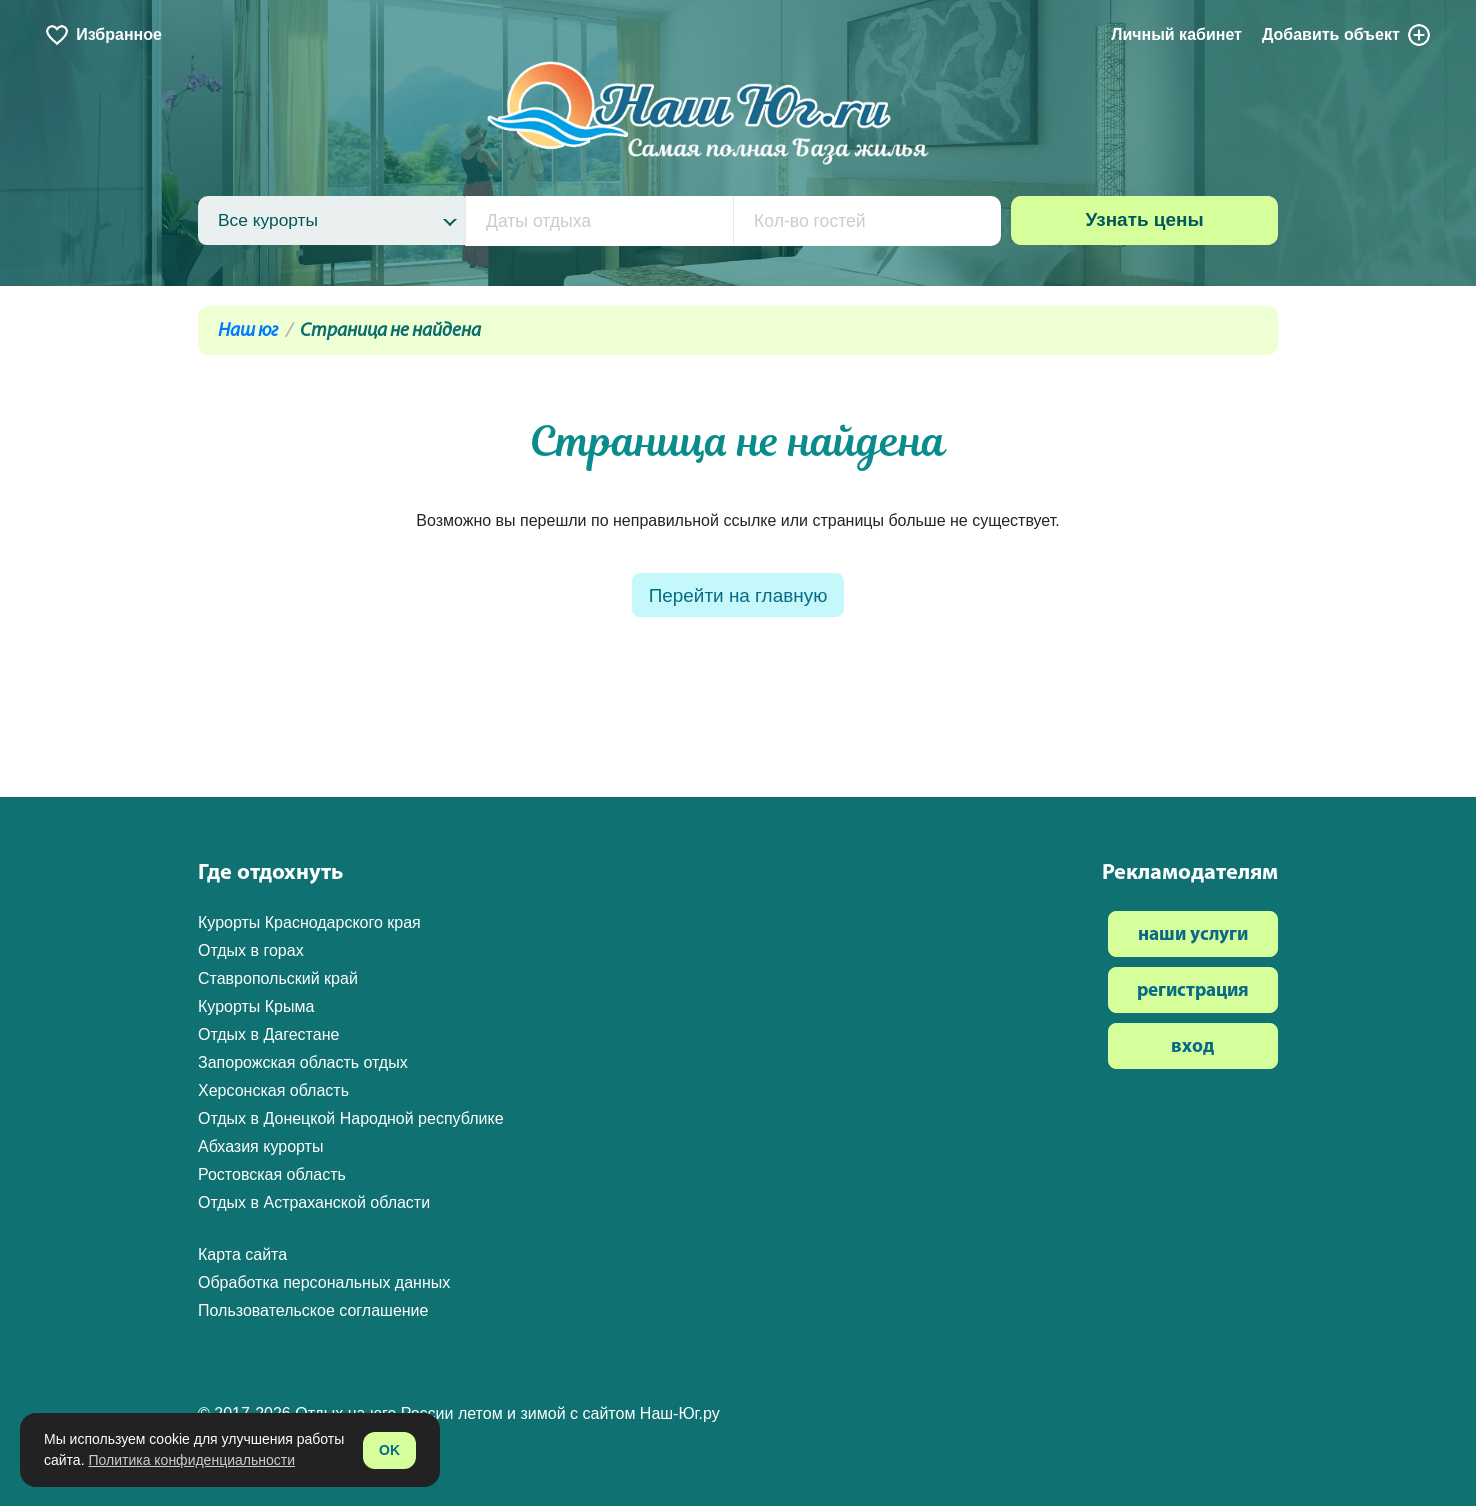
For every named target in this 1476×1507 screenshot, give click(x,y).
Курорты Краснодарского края (309, 923)
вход (1192, 1048)
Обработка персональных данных (324, 1283)
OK (389, 1450)
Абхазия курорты (260, 1147)
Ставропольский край (278, 979)
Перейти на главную (737, 596)
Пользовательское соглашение (313, 1311)
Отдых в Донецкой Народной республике (351, 1119)
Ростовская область (272, 1175)
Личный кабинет (1176, 34)
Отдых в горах (251, 951)
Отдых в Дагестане (268, 1035)
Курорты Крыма (256, 1007)
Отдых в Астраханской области (314, 1203)
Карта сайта (242, 1255)
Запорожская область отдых (303, 1063)
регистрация (1193, 992)
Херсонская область (273, 1091)
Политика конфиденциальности (191, 1460)
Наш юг (248, 331)
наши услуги (1193, 936)
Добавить (1347, 35)
